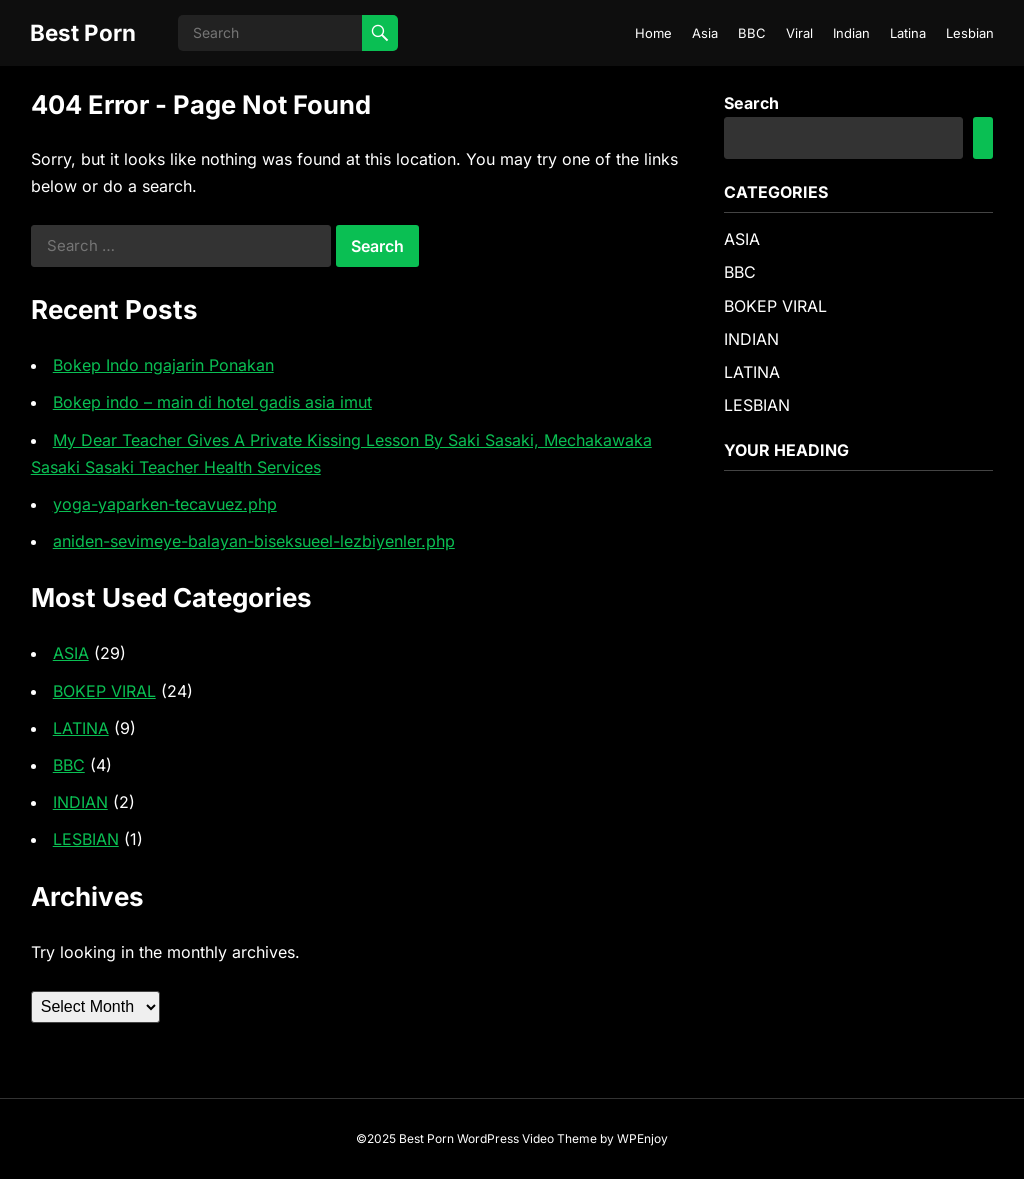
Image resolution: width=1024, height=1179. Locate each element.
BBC (752, 33)
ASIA (71, 653)
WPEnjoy (642, 1138)
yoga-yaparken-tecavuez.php (165, 504)
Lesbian (970, 33)
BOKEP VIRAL (104, 691)
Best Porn (83, 32)
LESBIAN (86, 839)
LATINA (81, 728)
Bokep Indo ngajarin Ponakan (163, 365)
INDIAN (80, 802)
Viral (799, 33)
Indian (851, 33)
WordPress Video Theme (527, 1138)
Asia (705, 33)
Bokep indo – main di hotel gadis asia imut (212, 402)
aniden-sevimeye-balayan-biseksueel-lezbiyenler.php (254, 541)
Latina (908, 33)
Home (653, 33)
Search (751, 103)
